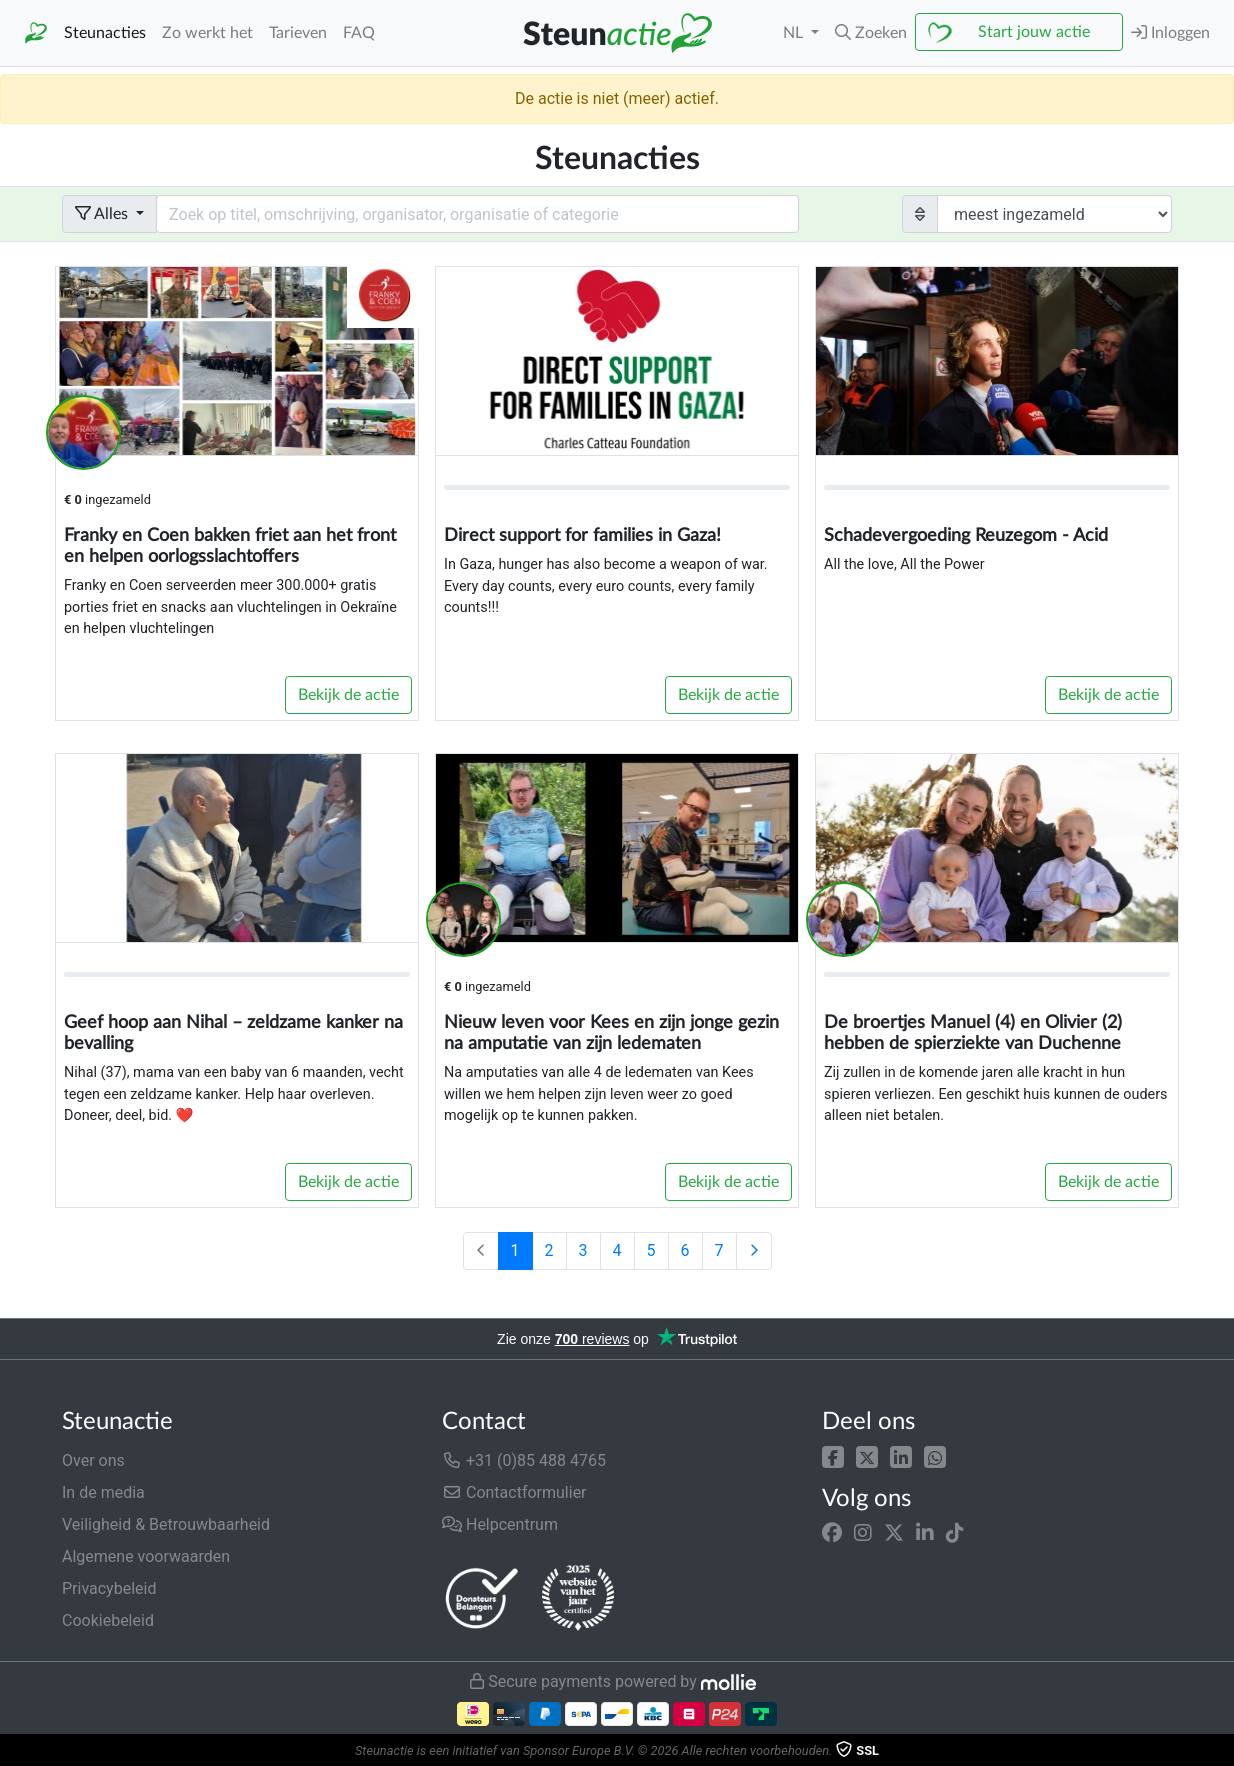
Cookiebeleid (108, 1620)
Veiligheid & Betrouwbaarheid (166, 1524)
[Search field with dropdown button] (477, 214)
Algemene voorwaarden (146, 1556)
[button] (833, 1456)
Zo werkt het (207, 33)
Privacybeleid (109, 1588)
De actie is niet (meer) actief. (617, 98)
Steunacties (105, 33)
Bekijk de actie (348, 695)
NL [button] (795, 33)
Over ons (93, 1460)
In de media (103, 1492)
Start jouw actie (1034, 32)
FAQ (359, 33)
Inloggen (1170, 32)
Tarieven (298, 33)
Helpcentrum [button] (500, 1524)
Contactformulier (514, 1492)
